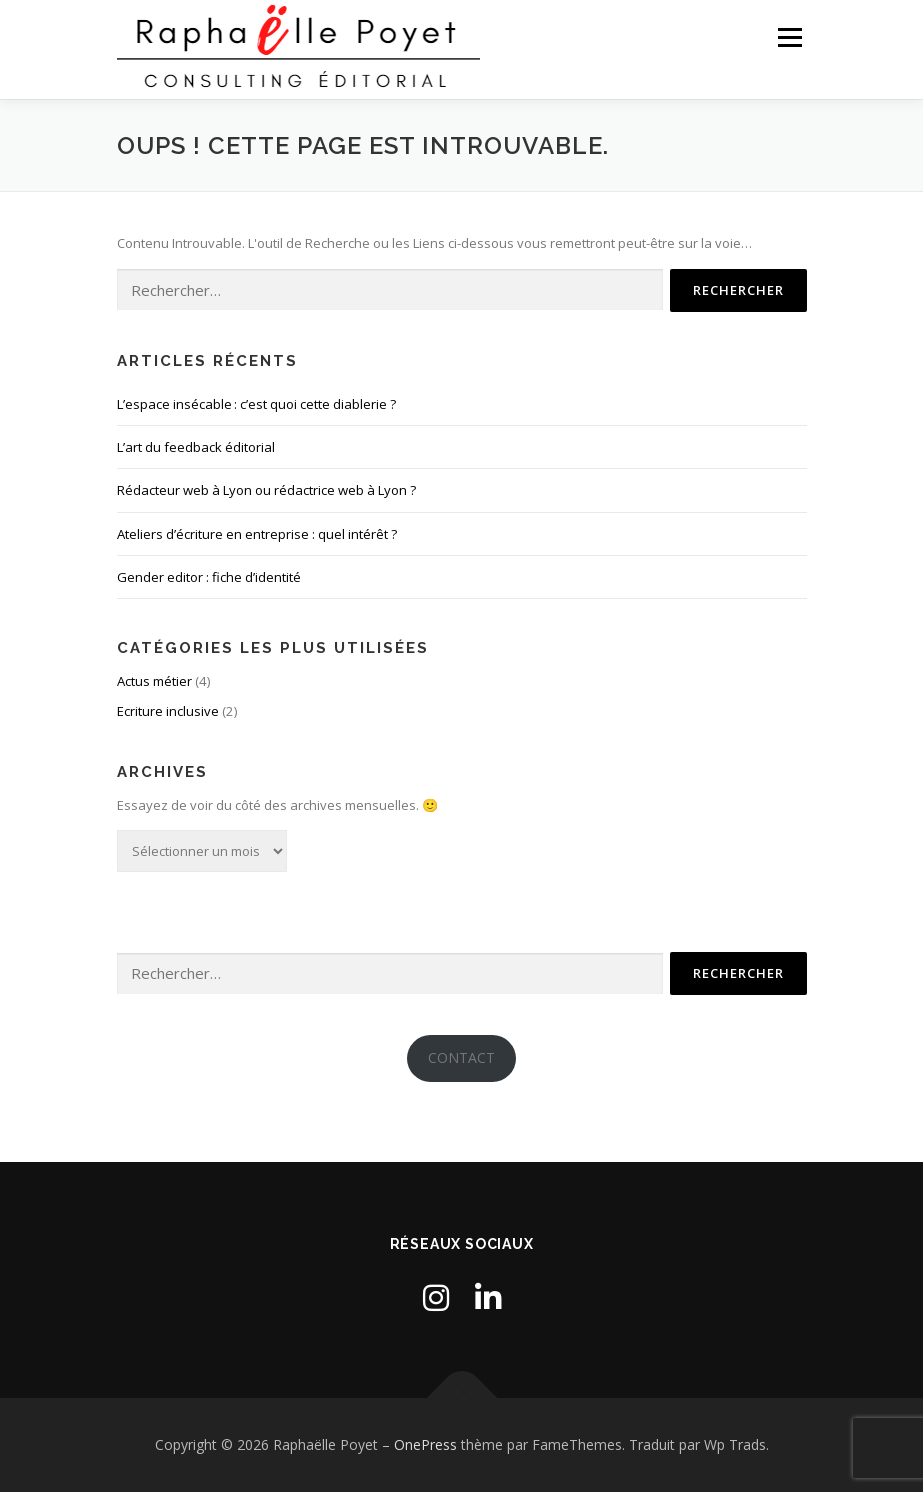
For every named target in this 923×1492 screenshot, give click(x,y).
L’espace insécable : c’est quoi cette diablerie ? (256, 404)
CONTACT (461, 1057)
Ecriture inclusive (168, 711)
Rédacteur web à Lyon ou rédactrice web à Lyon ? (266, 490)
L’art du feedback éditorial (196, 447)
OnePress (425, 1444)
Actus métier (154, 681)
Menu (789, 37)
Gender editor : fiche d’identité (209, 577)
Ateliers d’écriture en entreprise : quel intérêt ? (257, 534)
